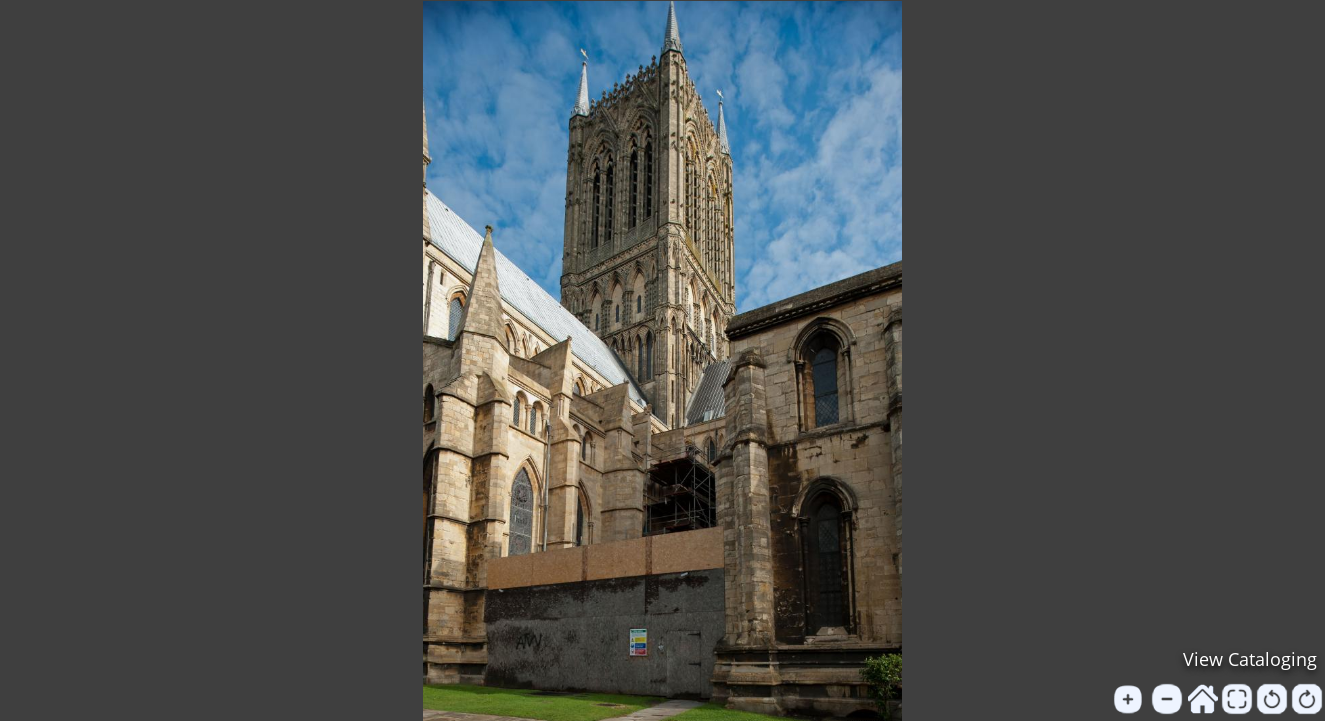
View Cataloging (1250, 659)
